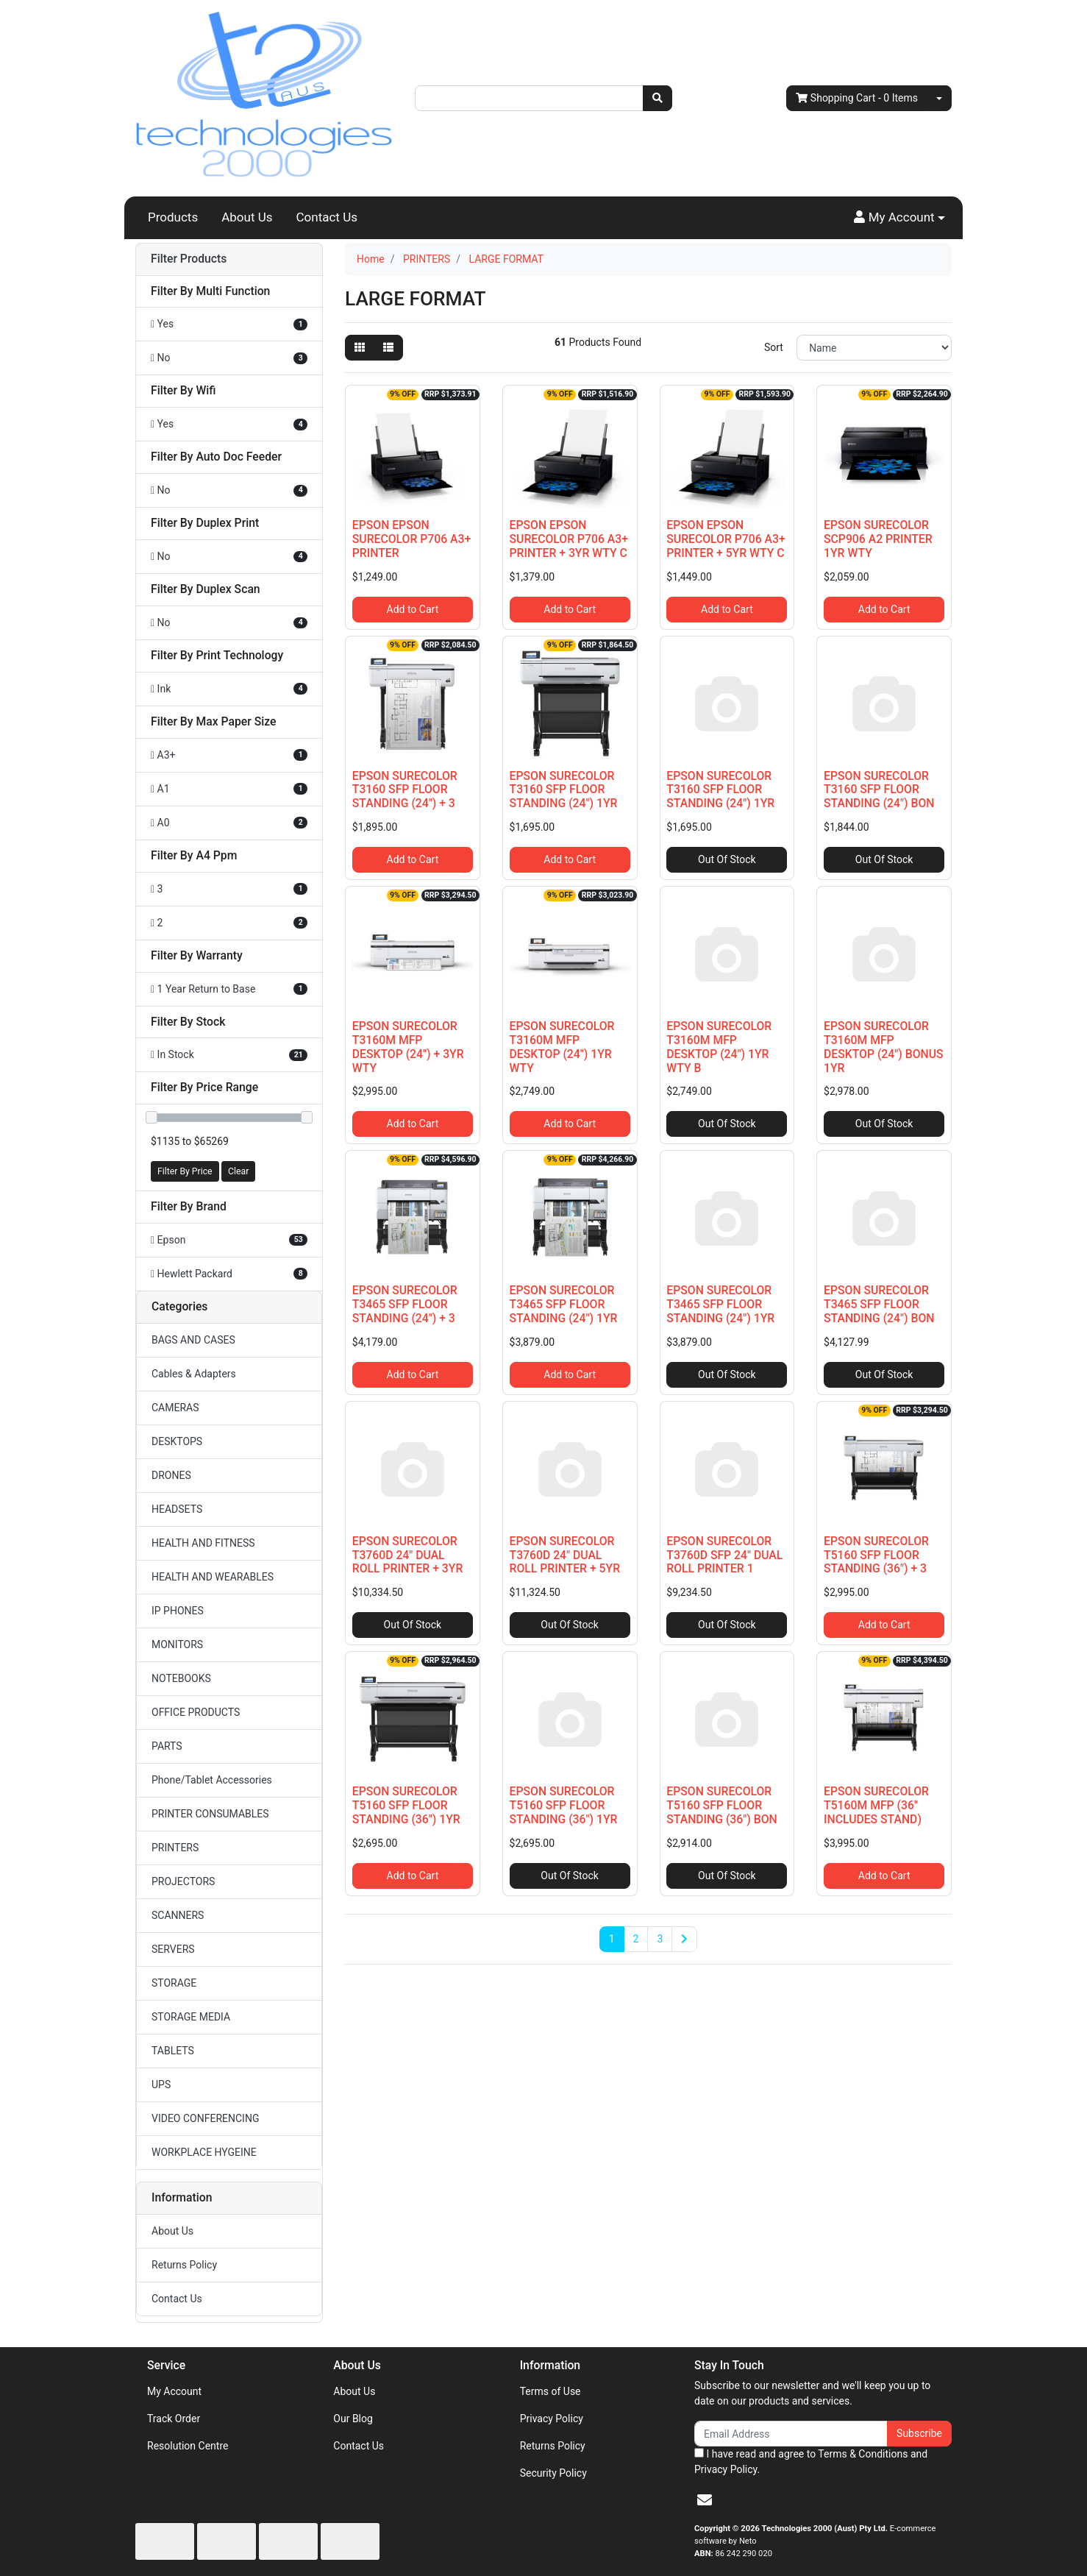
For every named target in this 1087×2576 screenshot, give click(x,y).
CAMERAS (175, 1407)
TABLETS (173, 2051)
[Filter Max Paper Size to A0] (229, 823)
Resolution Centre (187, 2446)
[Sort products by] (874, 348)
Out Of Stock (727, 859)
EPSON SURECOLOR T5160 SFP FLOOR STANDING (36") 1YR (406, 1805)
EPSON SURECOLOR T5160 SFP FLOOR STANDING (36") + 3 (876, 1555)
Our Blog (353, 2418)
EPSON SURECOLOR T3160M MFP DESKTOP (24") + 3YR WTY (408, 1047)
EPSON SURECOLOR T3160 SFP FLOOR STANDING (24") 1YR (564, 790)
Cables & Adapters (194, 1374)
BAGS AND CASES (193, 1340)
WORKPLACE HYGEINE (204, 2152)
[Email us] (704, 2500)
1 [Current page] (612, 1939)
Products (173, 217)
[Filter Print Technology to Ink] (229, 689)
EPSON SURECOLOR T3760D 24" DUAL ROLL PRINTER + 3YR (407, 1555)
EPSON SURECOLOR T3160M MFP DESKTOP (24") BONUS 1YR (883, 1047)
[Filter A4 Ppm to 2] (229, 923)
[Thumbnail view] (359, 348)
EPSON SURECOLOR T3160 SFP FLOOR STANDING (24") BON (879, 790)
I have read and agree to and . (810, 2461)
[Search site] (657, 98)
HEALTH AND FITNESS (203, 1543)
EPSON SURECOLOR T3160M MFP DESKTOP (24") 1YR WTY (562, 1047)
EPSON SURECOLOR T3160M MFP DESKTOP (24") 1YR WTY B (718, 1047)
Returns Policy (184, 2265)
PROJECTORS (183, 1881)
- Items (857, 98)
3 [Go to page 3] (660, 1939)
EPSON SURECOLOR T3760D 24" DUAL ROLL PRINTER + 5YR (565, 1555)
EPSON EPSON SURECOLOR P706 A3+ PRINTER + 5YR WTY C (725, 539)
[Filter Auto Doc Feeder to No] (229, 490)
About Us (246, 217)
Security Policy (553, 2473)
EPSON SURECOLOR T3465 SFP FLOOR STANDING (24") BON (879, 1304)
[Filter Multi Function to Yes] (229, 324)
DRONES (171, 1475)
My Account (174, 2391)
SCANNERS (178, 1915)
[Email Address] (791, 2434)
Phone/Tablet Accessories (212, 1780)
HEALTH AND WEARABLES (213, 1577)
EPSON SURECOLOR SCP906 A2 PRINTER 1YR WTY (878, 539)
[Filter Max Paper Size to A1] (229, 789)
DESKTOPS (177, 1441)
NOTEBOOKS (181, 1678)
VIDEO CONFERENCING (205, 2118)
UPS (161, 2084)
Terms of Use (550, 2391)
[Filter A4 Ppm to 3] (229, 889)
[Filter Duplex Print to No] (229, 556)
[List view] (388, 348)
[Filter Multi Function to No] (229, 358)
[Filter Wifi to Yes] (229, 424)
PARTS (167, 1746)
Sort (773, 347)
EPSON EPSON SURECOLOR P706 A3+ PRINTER (411, 539)
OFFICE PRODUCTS (196, 1712)
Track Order (173, 2418)
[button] (899, 217)
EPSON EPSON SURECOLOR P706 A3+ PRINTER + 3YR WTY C (569, 539)
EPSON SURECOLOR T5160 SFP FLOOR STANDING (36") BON (721, 1805)
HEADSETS (177, 1509)
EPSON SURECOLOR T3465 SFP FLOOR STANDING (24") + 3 (404, 1304)
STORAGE (174, 1983)
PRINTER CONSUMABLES (210, 1814)
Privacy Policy (551, 2418)
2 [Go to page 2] (636, 1939)
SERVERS (173, 1949)
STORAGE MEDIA (191, 2017)
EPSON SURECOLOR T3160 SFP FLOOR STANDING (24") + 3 (404, 790)
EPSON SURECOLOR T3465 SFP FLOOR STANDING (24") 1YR (564, 1304)
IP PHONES (178, 1611)
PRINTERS (175, 1847)
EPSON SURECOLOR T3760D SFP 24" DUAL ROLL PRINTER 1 (724, 1555)
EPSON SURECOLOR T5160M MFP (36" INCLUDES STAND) (876, 1805)
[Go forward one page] (684, 1939)
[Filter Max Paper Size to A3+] (229, 755)
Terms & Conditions (863, 2454)
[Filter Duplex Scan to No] (229, 623)
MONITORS (177, 1644)
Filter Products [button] (189, 259)
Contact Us (326, 217)
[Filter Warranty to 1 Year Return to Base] (229, 989)
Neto (748, 2541)
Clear (238, 1171)
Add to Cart (413, 609)
